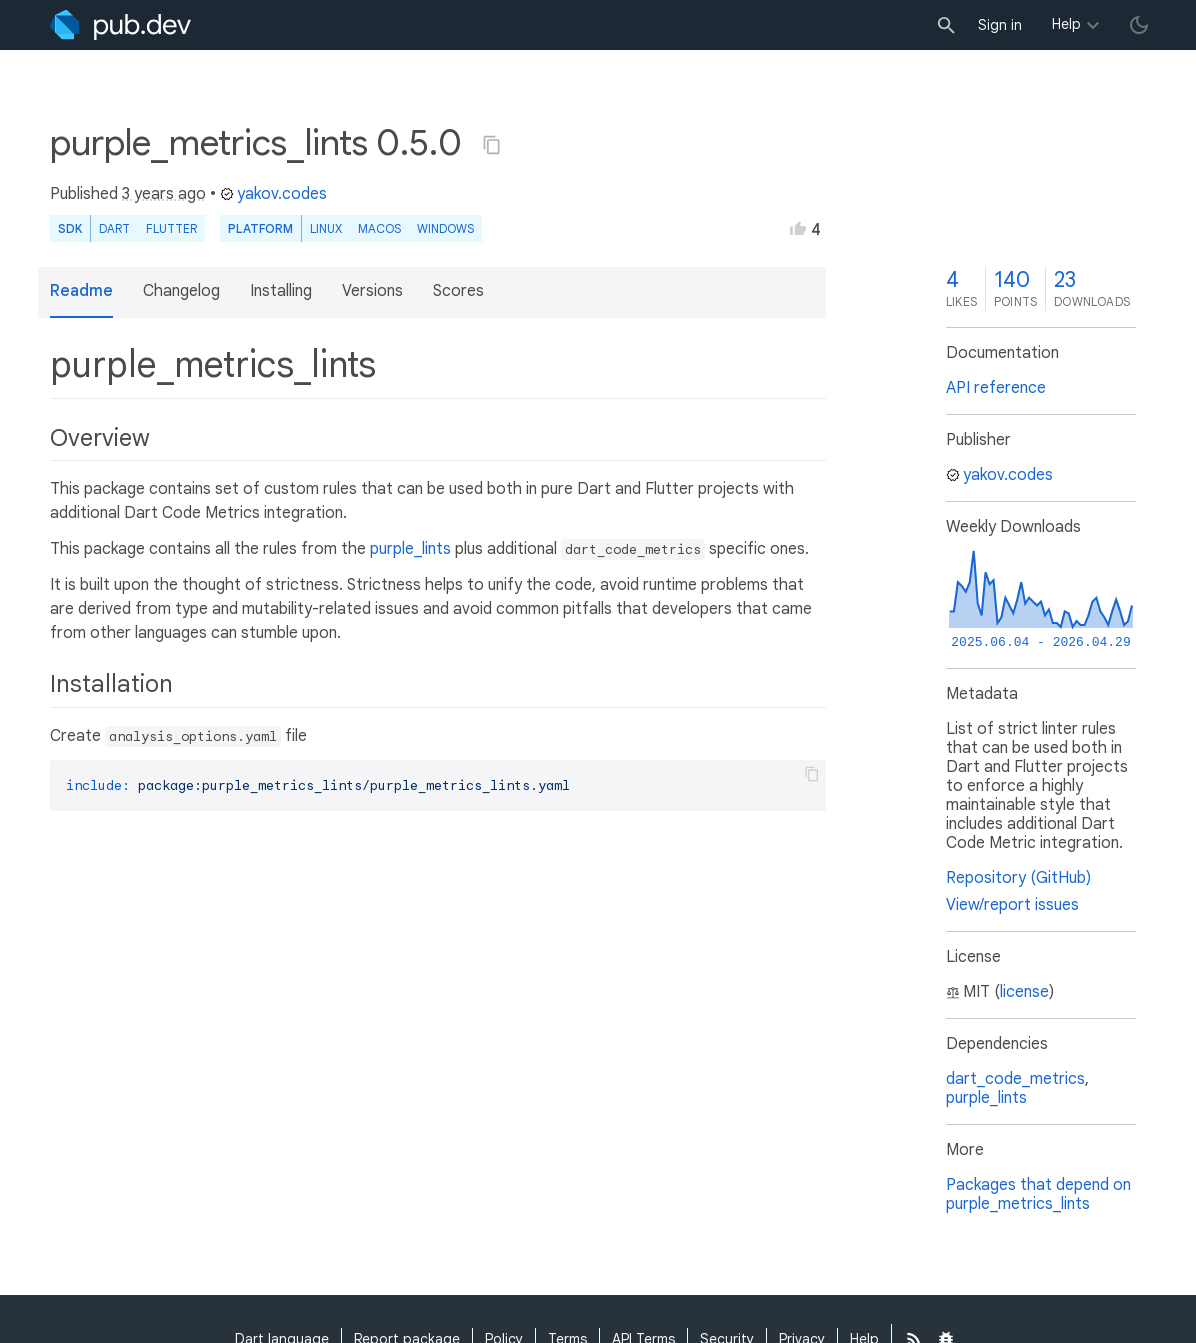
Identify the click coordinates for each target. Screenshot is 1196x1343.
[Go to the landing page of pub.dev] (120, 25)
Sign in (1000, 25)
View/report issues (1012, 905)
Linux (326, 228)
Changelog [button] (181, 291)
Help (1066, 24)
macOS (379, 228)
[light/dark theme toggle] (1139, 25)
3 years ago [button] (164, 194)
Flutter (171, 228)
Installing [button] (281, 291)
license (1024, 992)
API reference (996, 388)
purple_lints (410, 549)
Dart (114, 228)
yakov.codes (273, 194)
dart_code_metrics (1015, 1079)
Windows (445, 228)
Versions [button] (372, 291)
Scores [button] (458, 291)
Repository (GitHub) (1018, 878)
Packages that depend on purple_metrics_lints (1038, 1194)
